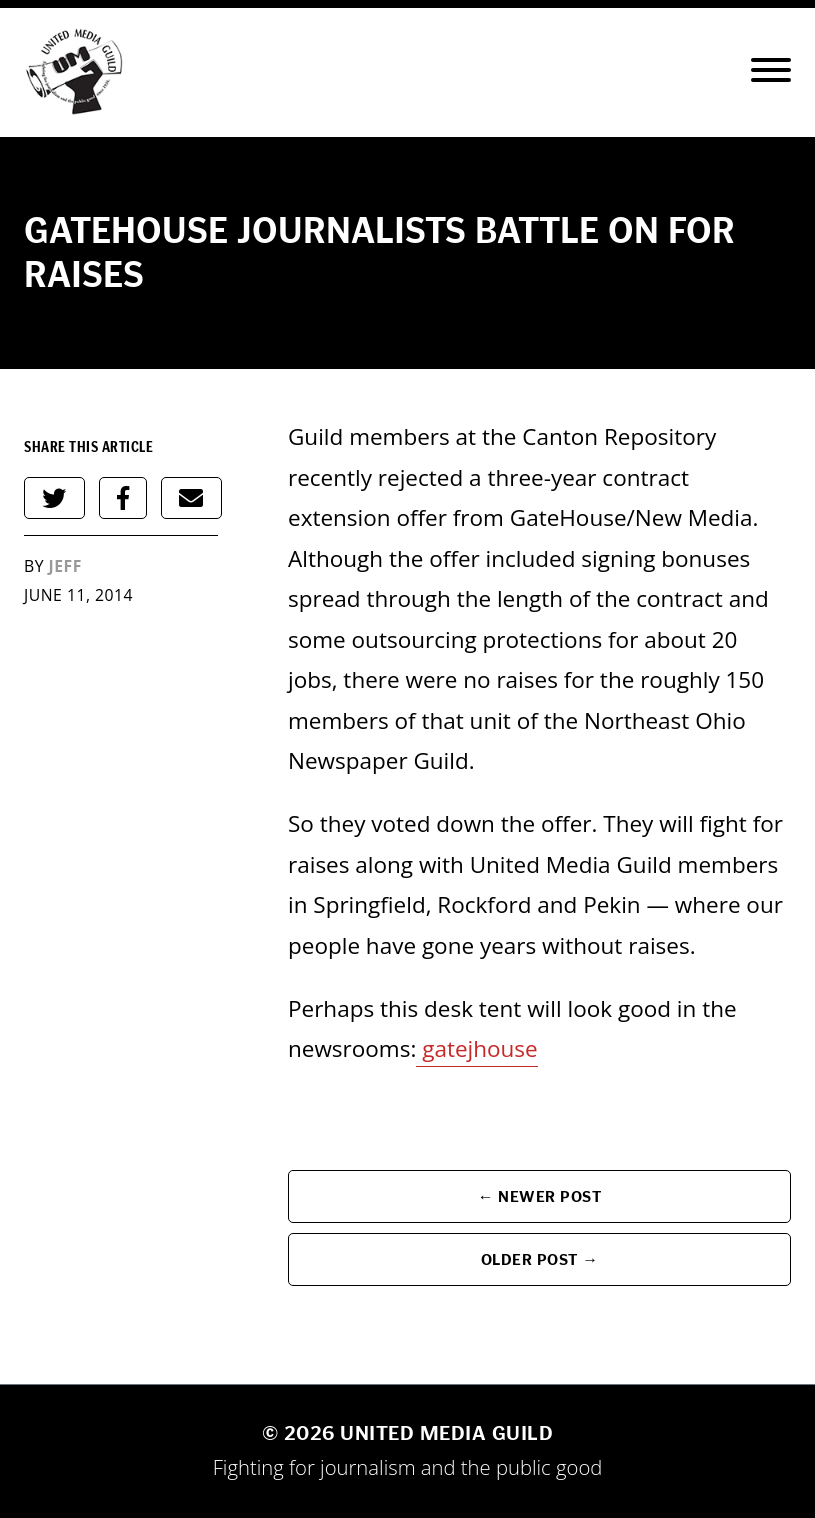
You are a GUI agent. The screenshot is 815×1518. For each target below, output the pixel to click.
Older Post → (540, 1259)
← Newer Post (540, 1196)
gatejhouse (480, 1048)
